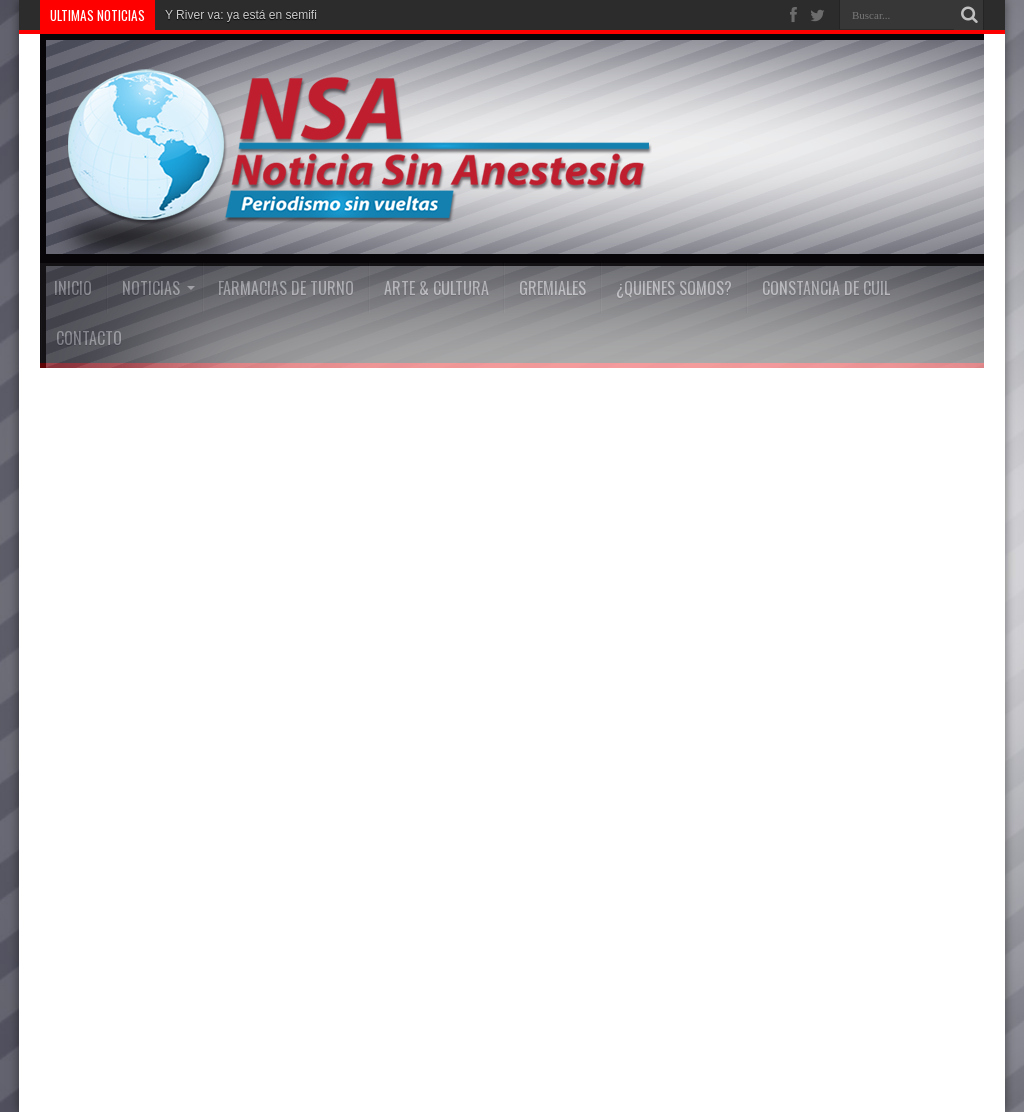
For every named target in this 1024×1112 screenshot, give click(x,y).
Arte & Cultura (436, 288)
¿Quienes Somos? (674, 288)
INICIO (73, 288)
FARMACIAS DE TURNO (286, 288)
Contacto (89, 338)
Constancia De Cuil (826, 288)
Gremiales (552, 288)
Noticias (158, 288)
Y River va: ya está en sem (236, 15)
